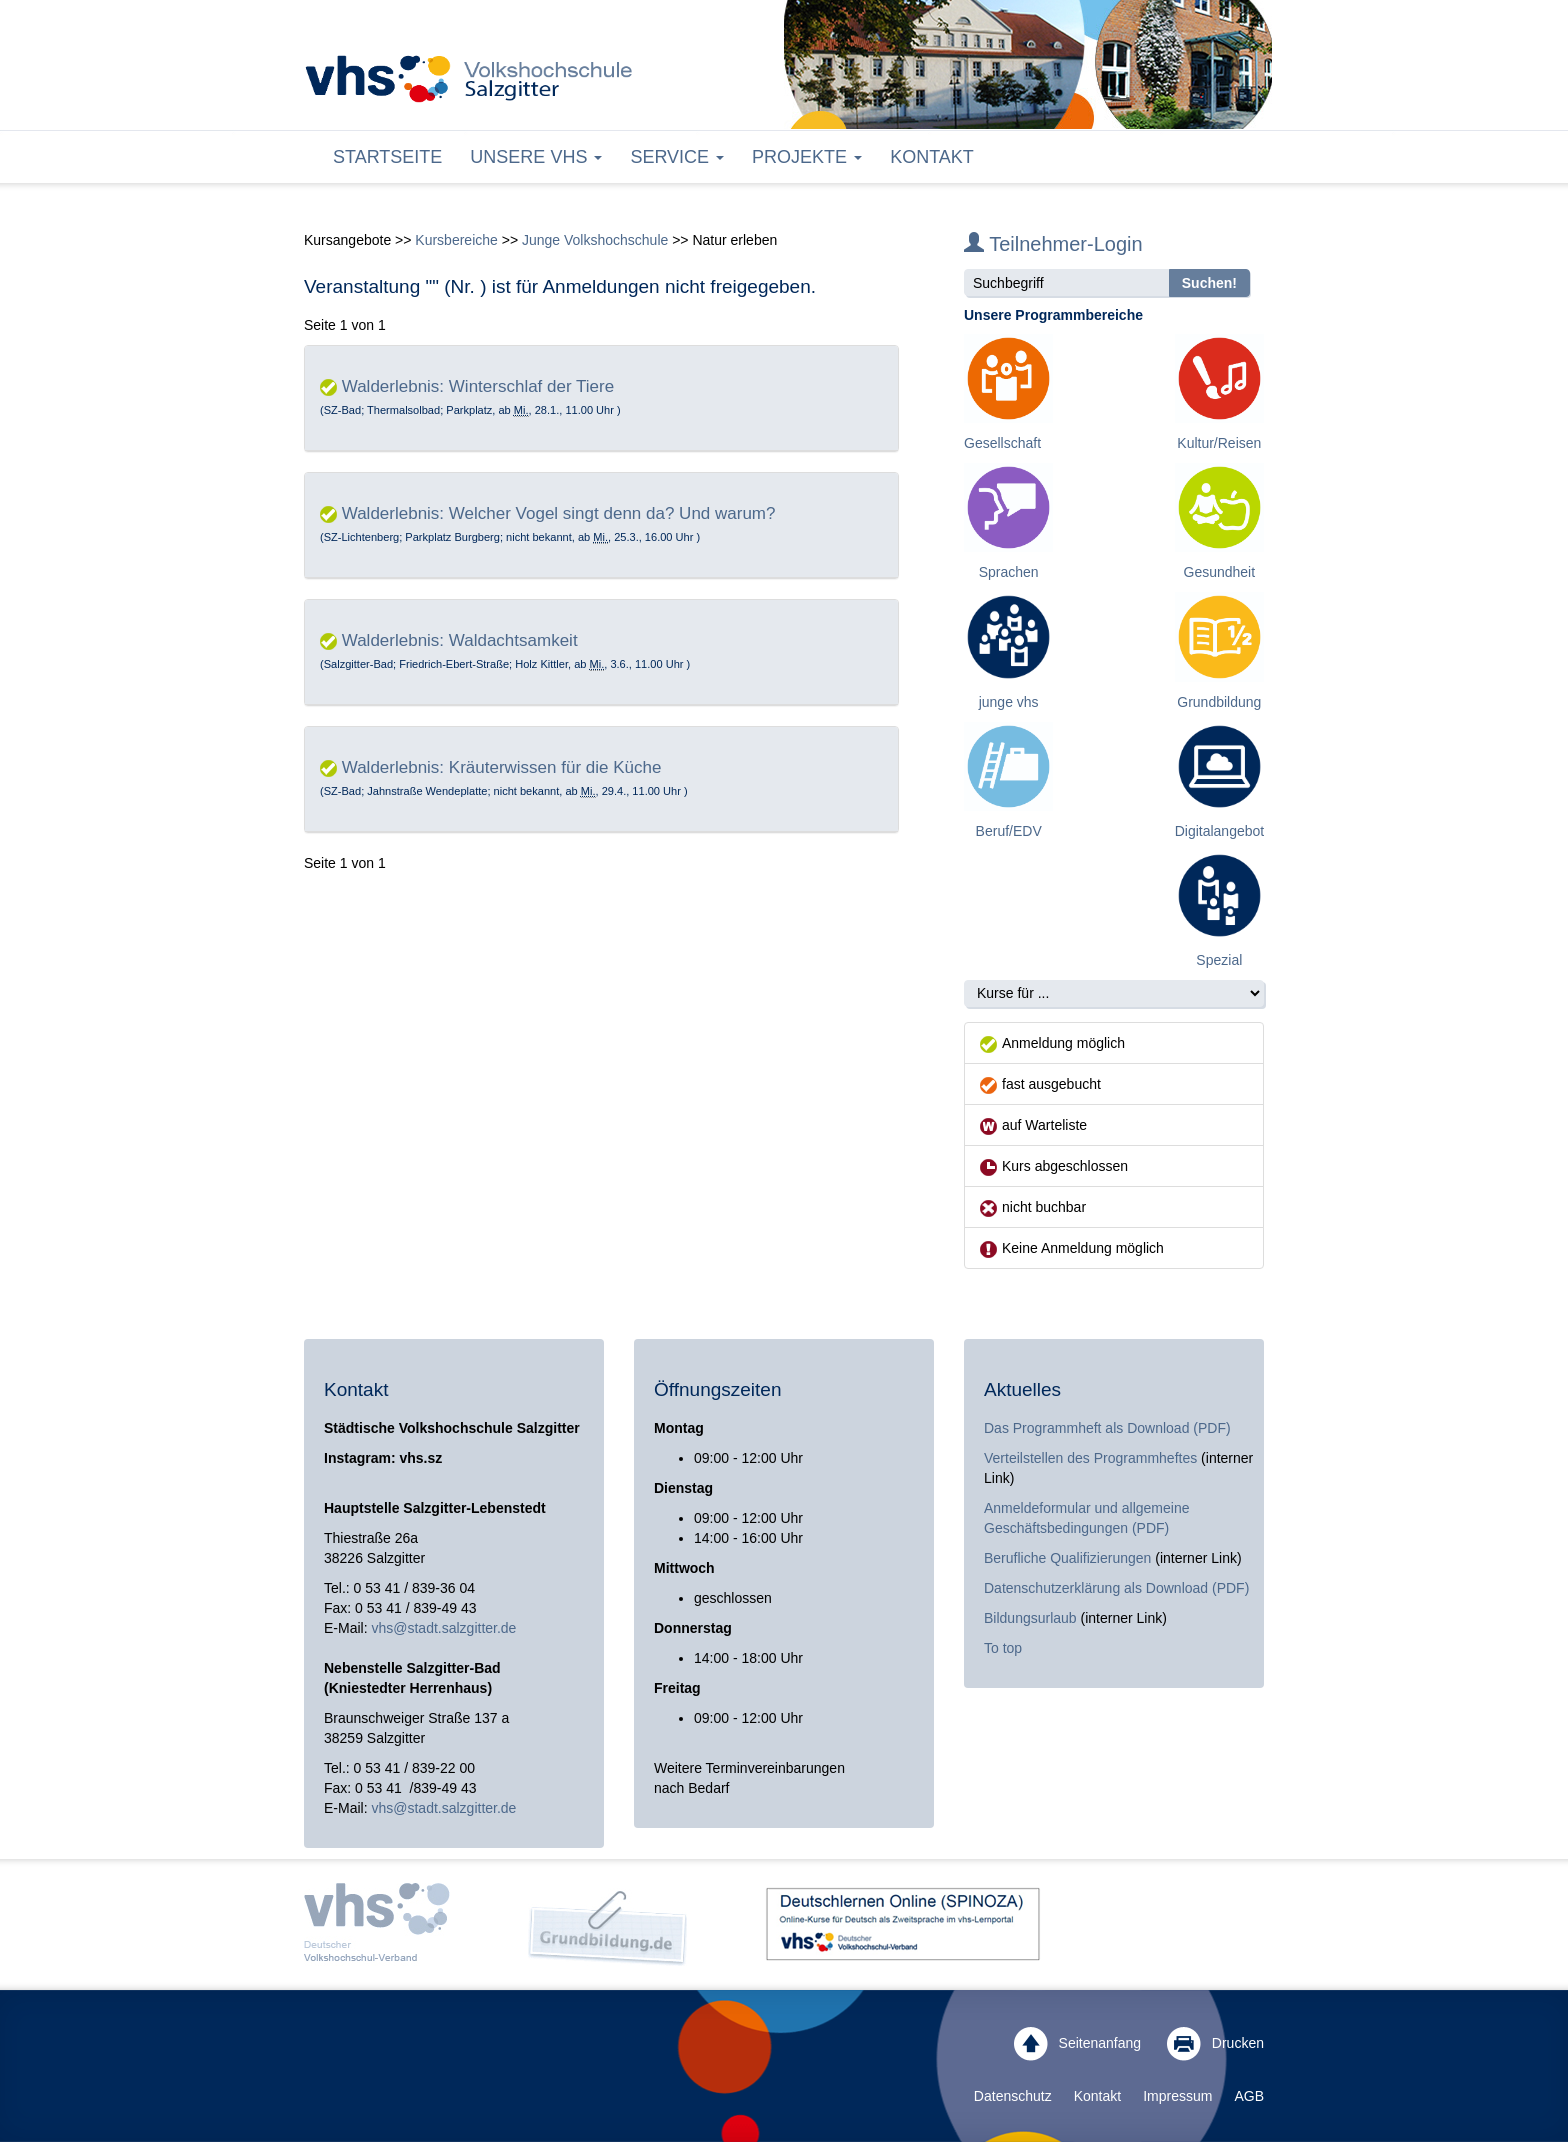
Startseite (387, 157)
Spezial (1219, 960)
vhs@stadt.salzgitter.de (443, 1628)
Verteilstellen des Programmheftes (1090, 1458)
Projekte (807, 157)
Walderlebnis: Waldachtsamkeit (460, 640)
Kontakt (932, 157)
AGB (1249, 2096)
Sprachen (1009, 572)
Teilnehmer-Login (1053, 244)
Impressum (1177, 2096)
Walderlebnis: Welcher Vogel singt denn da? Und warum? (559, 513)
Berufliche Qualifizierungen (1069, 1558)
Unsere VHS (536, 157)
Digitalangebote (1223, 831)
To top (1003, 1648)
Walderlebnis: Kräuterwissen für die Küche (502, 767)
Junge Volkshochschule (595, 240)
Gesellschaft (1002, 443)
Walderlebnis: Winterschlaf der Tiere (478, 386)
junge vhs (1009, 702)
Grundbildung (1219, 702)
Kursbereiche (456, 240)
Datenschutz (1013, 2096)
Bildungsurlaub (1030, 1618)
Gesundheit (1220, 572)
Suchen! (1209, 283)
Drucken (1215, 2044)
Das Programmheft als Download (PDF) (1107, 1428)
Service (677, 157)
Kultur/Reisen (1219, 443)
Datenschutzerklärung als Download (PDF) (1116, 1588)
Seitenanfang (1077, 2044)
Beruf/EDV (1009, 831)
